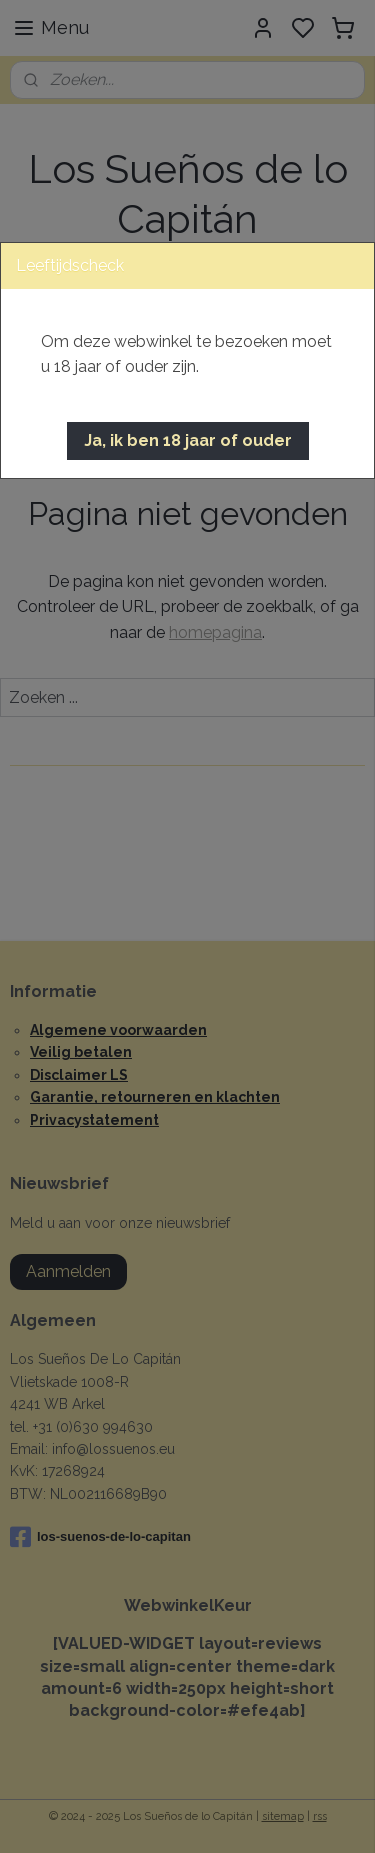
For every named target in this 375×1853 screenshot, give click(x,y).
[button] (188, 441)
